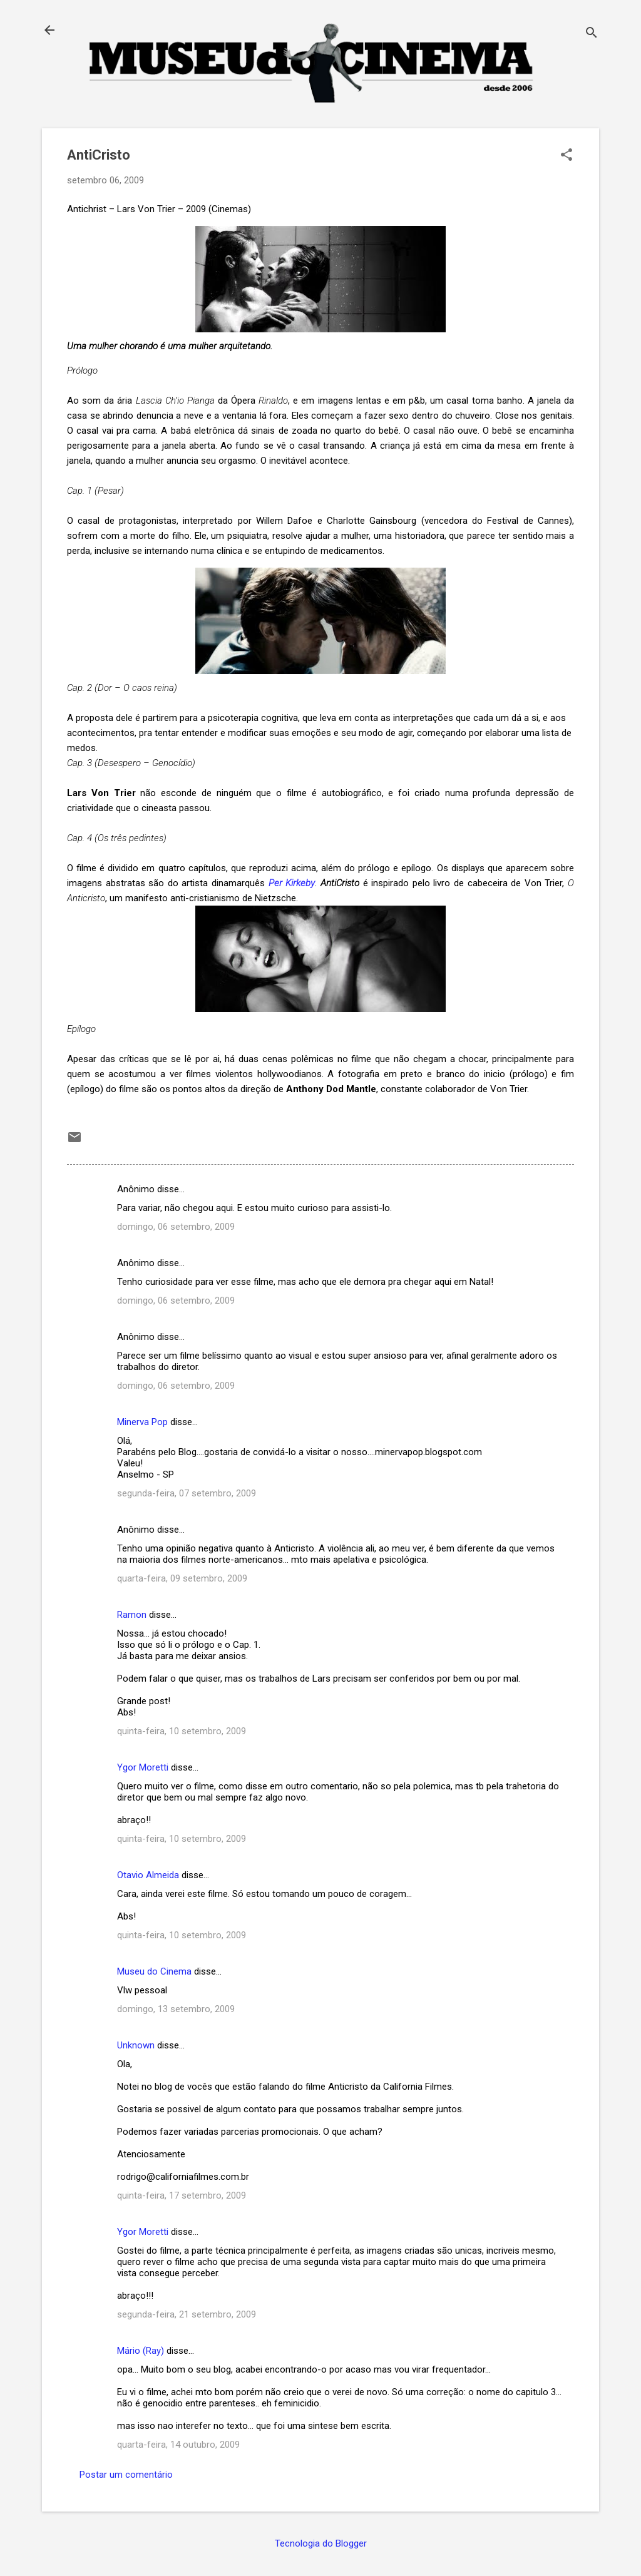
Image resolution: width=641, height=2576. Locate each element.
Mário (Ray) (140, 2350)
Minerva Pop (142, 1422)
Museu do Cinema (154, 1971)
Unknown (136, 2045)
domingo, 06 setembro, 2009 (176, 1226)
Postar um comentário (126, 2474)
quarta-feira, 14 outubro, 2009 (178, 2444)
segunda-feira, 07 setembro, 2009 (186, 1493)
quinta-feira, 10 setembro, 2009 (181, 1731)
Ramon (131, 1614)
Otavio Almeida (148, 1875)
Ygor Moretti (142, 1767)
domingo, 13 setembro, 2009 (176, 2009)
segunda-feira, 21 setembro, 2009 (186, 2314)
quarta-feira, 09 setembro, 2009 (182, 1578)
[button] (566, 156)
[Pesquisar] (591, 34)
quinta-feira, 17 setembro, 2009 (181, 2195)
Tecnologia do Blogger (321, 2543)
